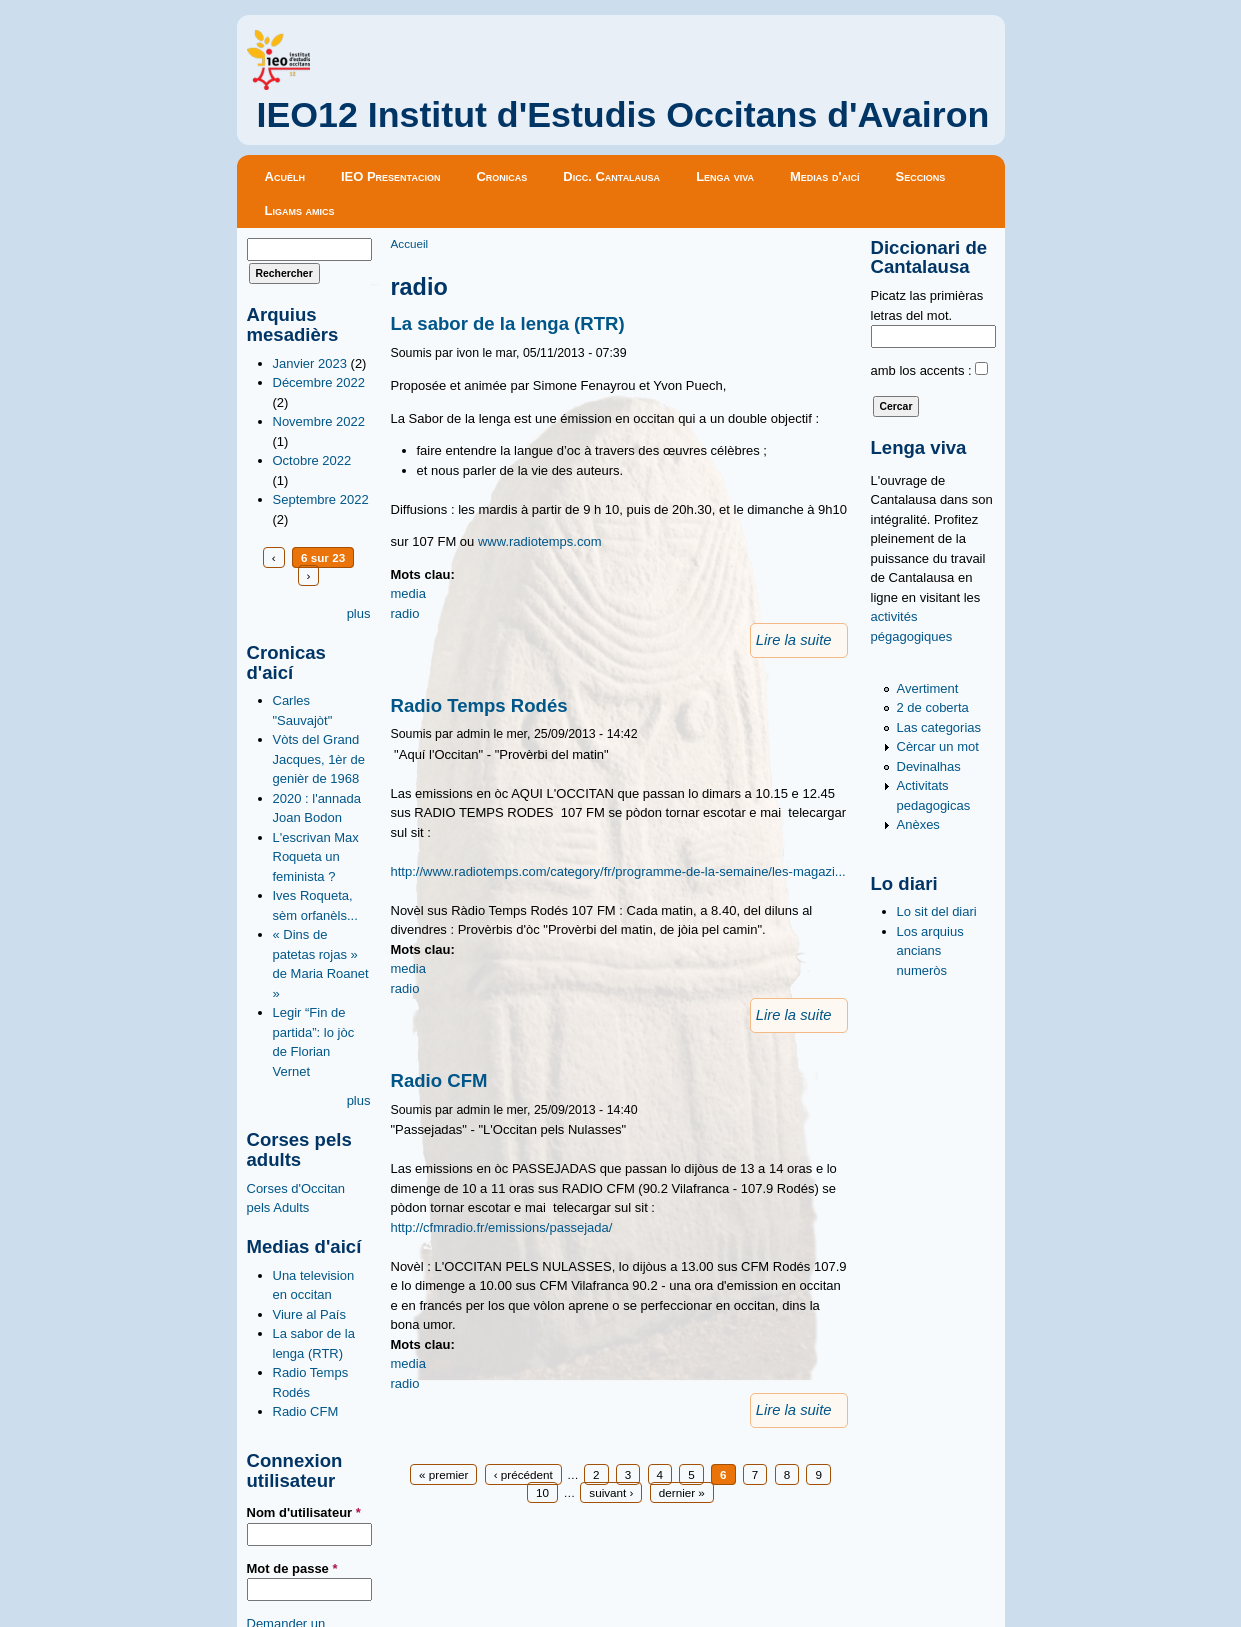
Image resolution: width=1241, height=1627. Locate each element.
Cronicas (501, 176)
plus (359, 613)
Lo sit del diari (937, 911)
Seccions (921, 176)
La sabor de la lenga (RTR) (508, 323)
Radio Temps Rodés (479, 705)
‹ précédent (523, 1474)
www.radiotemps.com (540, 541)
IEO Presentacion (391, 176)
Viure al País (309, 1314)
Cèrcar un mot (938, 746)
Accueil (410, 243)
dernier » (682, 1492)
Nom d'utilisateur (304, 1512)
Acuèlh (285, 176)
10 (542, 1492)
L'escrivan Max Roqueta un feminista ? (316, 857)
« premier (443, 1474)
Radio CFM (306, 1411)
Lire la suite (794, 640)
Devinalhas (929, 766)
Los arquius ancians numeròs (930, 951)
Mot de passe (292, 1568)
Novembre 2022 (319, 421)
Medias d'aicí (825, 176)
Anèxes (918, 824)
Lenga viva (725, 176)
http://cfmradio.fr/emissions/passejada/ (502, 1227)
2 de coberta (933, 707)
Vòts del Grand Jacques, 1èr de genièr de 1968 (319, 759)
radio (405, 613)
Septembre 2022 (321, 499)
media (408, 593)
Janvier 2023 (310, 363)
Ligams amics (300, 210)
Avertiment (928, 688)
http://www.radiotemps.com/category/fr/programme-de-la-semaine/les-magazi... (618, 871)
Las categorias (939, 727)
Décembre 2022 (319, 382)
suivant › (611, 1492)
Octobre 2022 (312, 460)
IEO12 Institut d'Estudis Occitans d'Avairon (623, 115)
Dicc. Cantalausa (611, 176)
